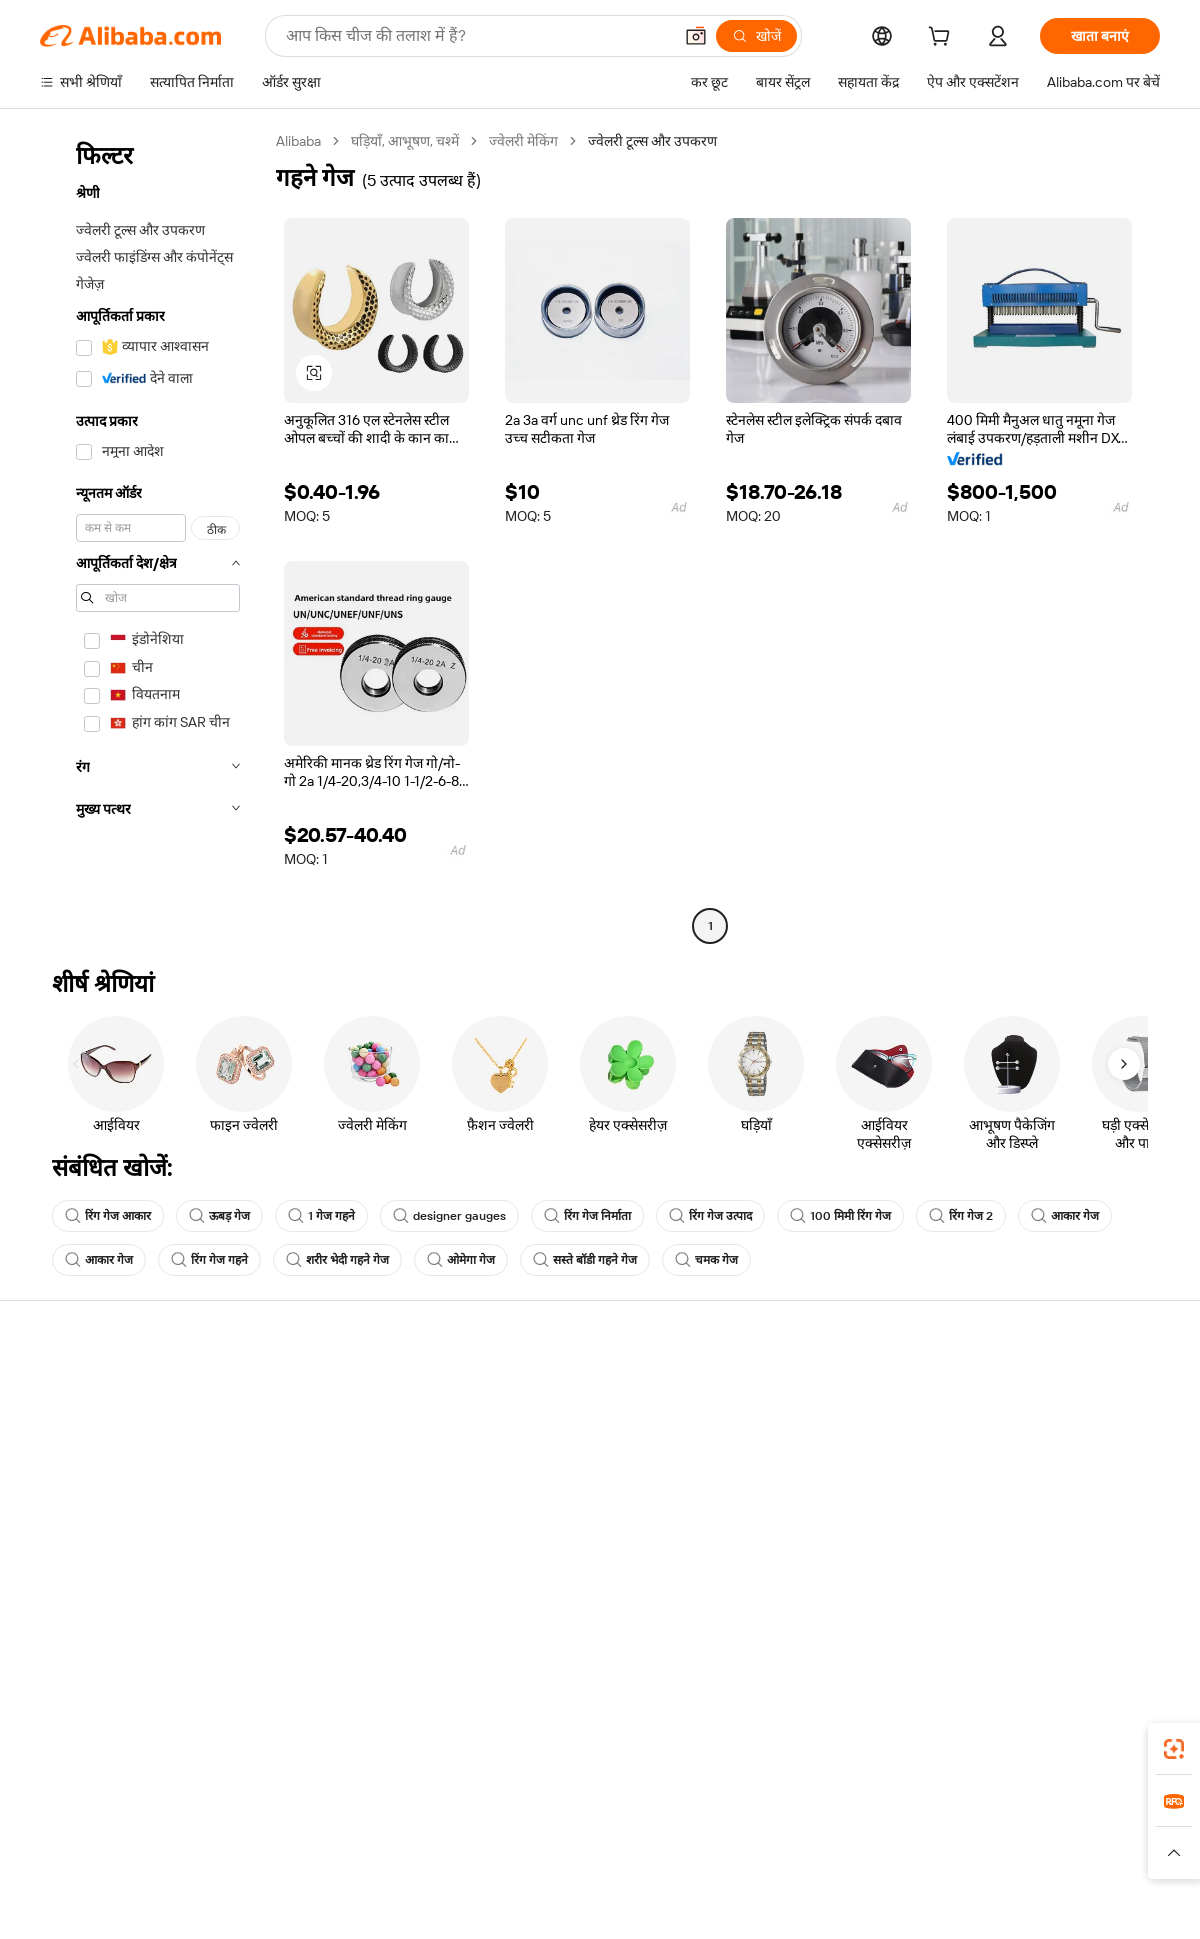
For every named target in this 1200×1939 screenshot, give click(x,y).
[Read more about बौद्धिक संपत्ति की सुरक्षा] (600, 1862)
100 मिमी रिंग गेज (840, 1216)
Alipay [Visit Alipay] (570, 1832)
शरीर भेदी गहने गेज (337, 1260)
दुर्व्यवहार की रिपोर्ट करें (97, 1544)
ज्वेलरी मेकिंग (523, 141)
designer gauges (449, 1216)
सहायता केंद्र (70, 1392)
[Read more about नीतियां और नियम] (266, 1862)
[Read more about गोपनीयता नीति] (716, 1862)
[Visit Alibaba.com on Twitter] (1029, 1586)
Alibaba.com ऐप (621, 1743)
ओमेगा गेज (461, 1260)
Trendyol (840, 1832)
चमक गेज (706, 1260)
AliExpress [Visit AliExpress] (288, 1832)
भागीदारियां (759, 1506)
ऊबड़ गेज (219, 1216)
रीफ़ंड (54, 1506)
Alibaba (298, 141)
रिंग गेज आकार (108, 1216)
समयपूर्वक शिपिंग (314, 1468)
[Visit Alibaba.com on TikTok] (1119, 1586)
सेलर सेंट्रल (756, 1430)
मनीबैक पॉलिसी (310, 1430)
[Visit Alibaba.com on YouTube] (1089, 1586)
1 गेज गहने (321, 1216)
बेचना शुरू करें (766, 1392)
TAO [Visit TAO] (783, 1832)
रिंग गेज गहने (209, 1260)
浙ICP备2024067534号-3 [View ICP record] (1084, 1901)
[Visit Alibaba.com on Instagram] (1059, 1586)
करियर (977, 1506)
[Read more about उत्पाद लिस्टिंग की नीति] (467, 1862)
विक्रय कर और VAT (551, 1468)
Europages (917, 1832)
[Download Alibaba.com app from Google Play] (1092, 1743)
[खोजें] (756, 36)
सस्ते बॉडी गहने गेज (585, 1260)
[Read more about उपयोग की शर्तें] (808, 1862)
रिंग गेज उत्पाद (710, 1216)
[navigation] (152, 536)
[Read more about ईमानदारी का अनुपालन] (919, 1862)
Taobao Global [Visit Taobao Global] (709, 1832)
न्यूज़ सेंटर (983, 1468)
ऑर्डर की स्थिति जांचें (92, 1468)
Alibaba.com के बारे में (1021, 1392)
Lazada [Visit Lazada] (627, 1832)
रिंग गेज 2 (961, 1216)
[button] (696, 36)
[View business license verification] (773, 1901)
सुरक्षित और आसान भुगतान (339, 1392)
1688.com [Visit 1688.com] (367, 1832)
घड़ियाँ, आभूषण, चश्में (405, 141)
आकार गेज (1065, 1216)
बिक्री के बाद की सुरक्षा (326, 1506)
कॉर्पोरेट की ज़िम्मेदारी (1014, 1430)
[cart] (943, 39)
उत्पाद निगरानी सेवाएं (323, 1544)
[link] (1174, 1749)
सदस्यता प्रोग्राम (538, 1430)
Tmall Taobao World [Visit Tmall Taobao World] (475, 1832)
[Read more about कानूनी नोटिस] (359, 1862)
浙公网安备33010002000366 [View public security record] (884, 1901)
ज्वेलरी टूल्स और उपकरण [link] (652, 141)
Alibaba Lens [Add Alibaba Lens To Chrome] (119, 1743)
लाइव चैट (63, 1430)
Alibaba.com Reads (559, 1506)
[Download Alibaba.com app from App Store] (945, 1743)
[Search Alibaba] (477, 36)
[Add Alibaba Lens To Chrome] (289, 1743)
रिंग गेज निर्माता (587, 1216)
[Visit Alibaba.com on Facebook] (969, 1586)
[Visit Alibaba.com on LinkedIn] (999, 1586)
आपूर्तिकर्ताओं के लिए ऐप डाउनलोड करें (829, 1544)
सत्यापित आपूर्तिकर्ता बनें (792, 1468)
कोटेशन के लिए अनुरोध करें (569, 1392)
